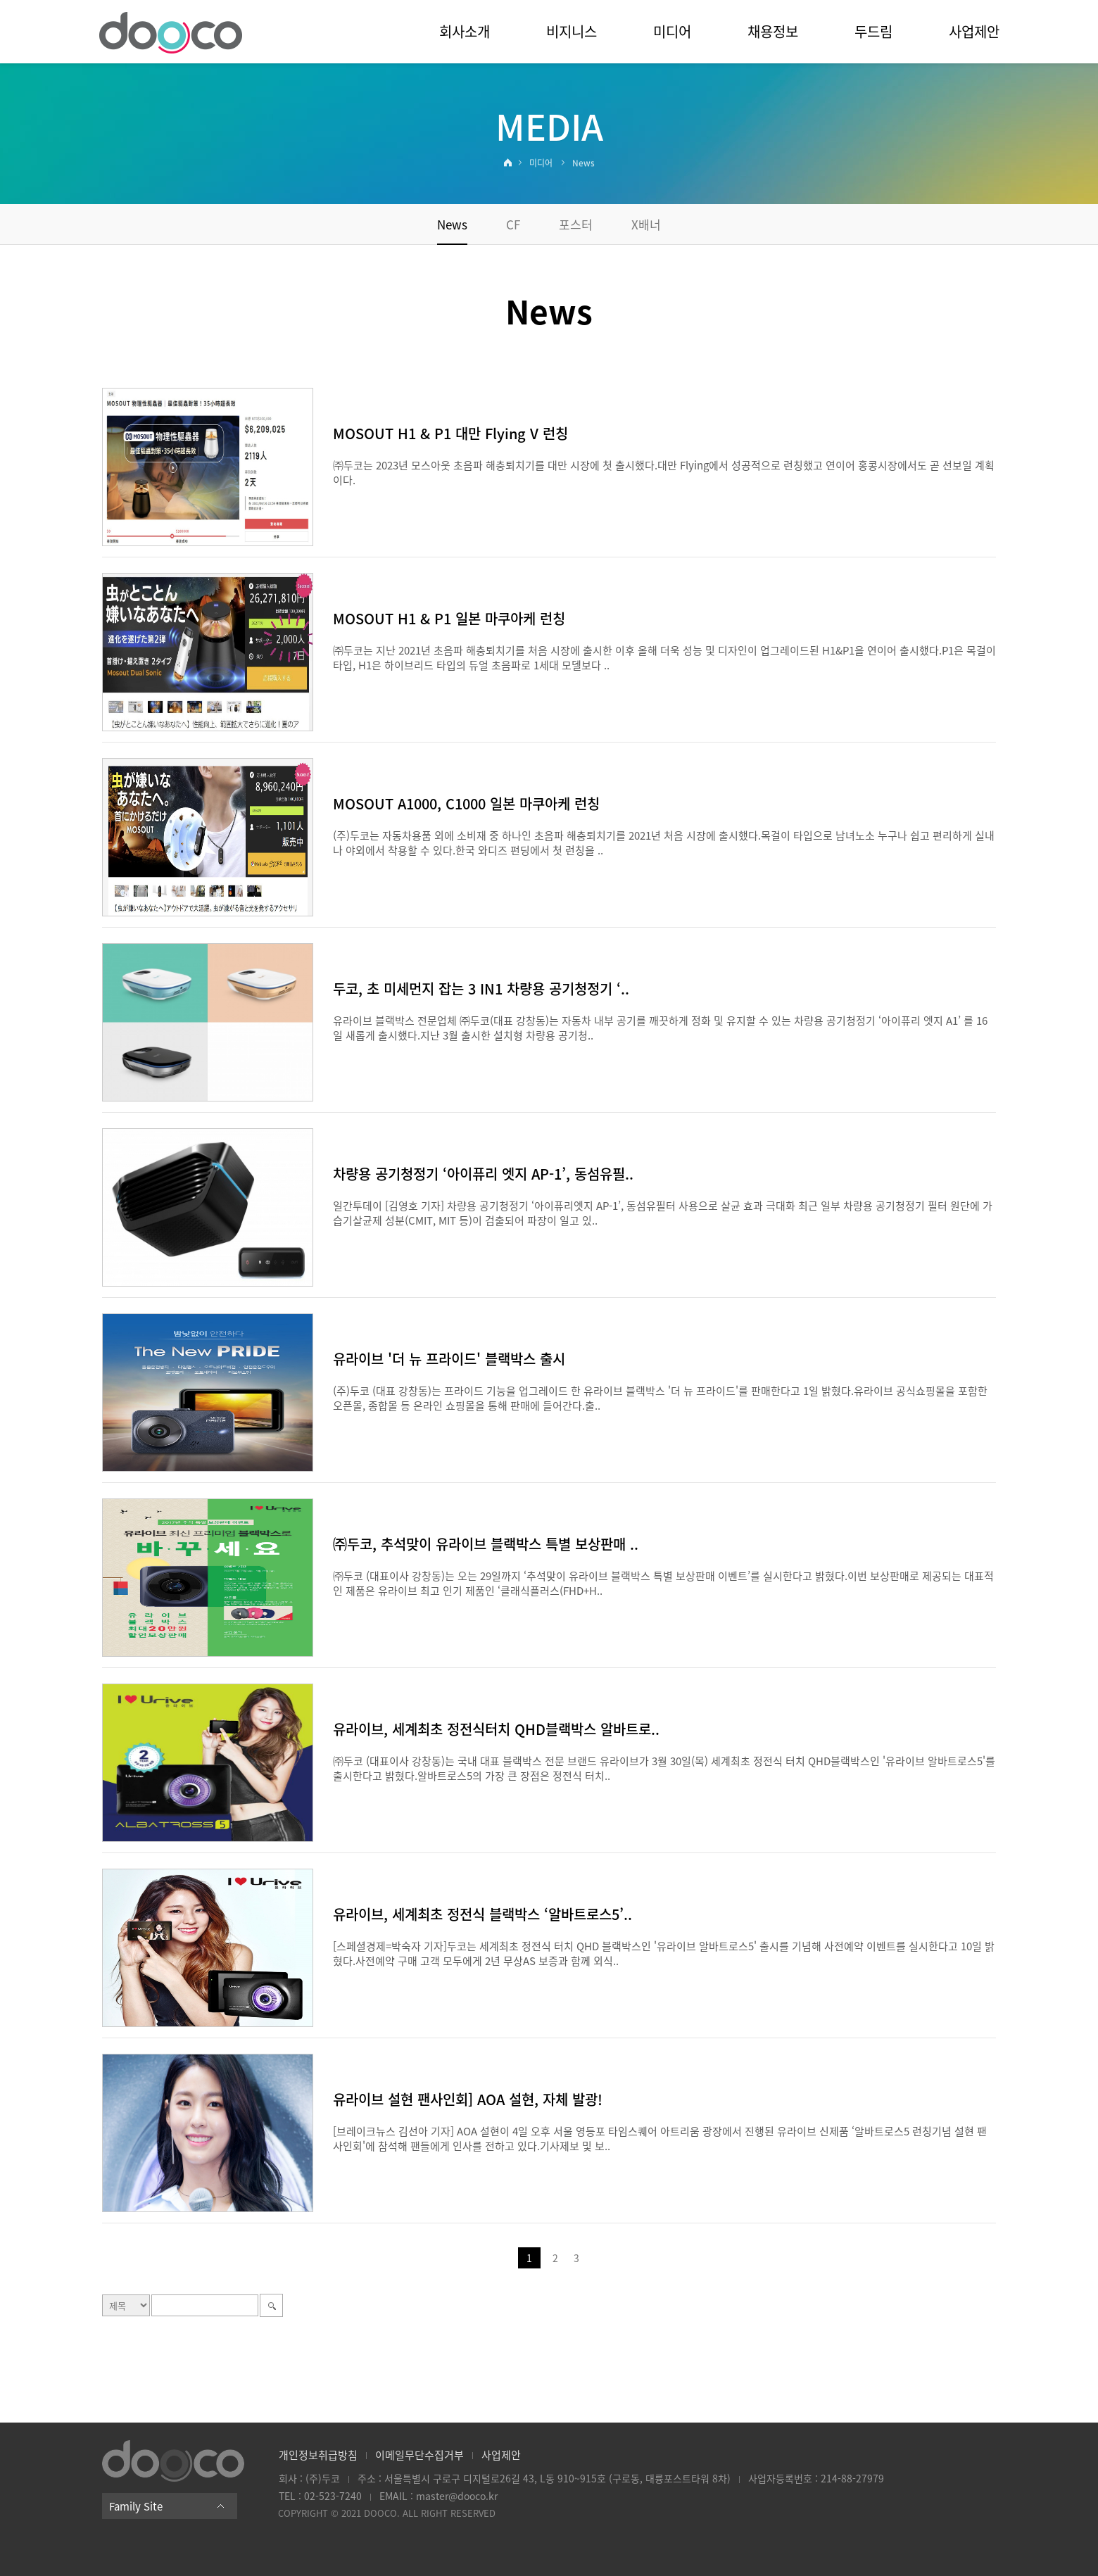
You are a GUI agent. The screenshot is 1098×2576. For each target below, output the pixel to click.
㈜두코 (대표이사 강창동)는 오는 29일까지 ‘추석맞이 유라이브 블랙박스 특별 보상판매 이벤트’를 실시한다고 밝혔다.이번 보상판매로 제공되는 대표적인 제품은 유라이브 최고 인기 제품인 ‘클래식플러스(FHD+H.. (663, 1583)
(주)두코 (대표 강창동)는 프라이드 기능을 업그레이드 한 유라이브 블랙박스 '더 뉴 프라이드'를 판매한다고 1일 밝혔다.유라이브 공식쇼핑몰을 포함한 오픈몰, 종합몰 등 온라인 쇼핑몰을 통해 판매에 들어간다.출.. (660, 1398)
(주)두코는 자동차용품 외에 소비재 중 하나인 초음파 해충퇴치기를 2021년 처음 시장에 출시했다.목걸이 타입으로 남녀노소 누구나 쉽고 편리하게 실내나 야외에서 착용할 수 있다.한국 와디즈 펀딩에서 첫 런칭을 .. (664, 843)
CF (513, 224)
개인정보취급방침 (318, 2455)
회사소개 (464, 31)
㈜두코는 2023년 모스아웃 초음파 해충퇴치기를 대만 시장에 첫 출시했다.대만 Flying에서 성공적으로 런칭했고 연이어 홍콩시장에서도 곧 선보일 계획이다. (664, 472)
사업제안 (974, 31)
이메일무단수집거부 (419, 2455)
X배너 (646, 224)
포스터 (576, 224)
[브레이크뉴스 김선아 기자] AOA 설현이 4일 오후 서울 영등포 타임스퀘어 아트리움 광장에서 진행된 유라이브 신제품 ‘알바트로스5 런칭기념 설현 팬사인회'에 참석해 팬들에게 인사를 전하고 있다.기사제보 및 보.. (660, 2138)
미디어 (672, 31)
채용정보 (772, 31)
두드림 (873, 31)
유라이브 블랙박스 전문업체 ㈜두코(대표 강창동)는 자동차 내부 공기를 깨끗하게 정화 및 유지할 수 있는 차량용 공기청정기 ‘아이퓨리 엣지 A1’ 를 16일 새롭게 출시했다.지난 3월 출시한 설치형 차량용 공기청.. (660, 1028)
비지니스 (571, 31)
